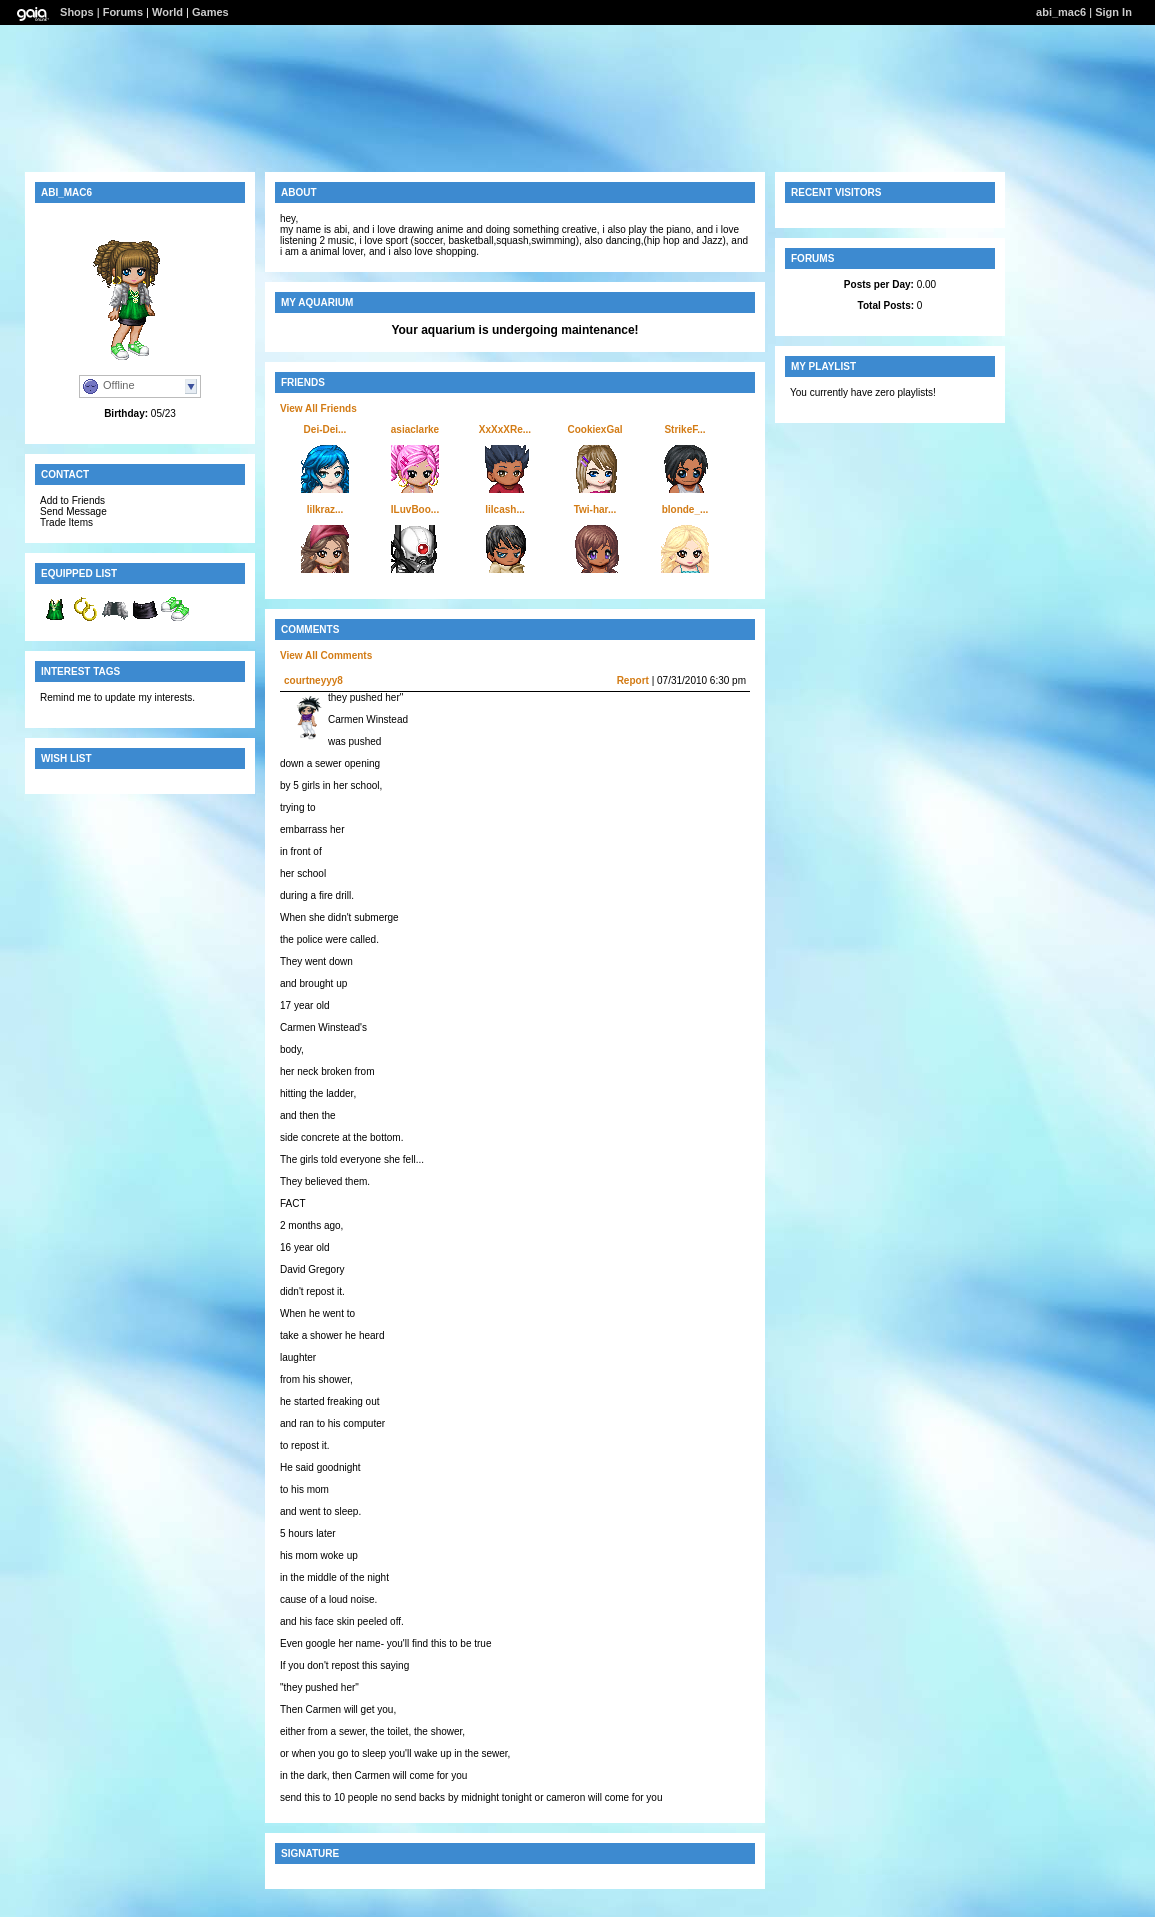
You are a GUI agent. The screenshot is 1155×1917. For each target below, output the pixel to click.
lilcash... (504, 509)
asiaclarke (415, 429)
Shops (77, 12)
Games (210, 12)
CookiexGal (594, 429)
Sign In (1113, 12)
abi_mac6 (1061, 12)
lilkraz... (325, 509)
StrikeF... (684, 429)
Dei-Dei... (325, 429)
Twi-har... (595, 509)
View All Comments (326, 655)
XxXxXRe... (505, 429)
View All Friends (318, 408)
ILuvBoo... (415, 509)
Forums (123, 12)
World (167, 12)
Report (633, 680)
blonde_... (685, 509)
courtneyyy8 (313, 680)
